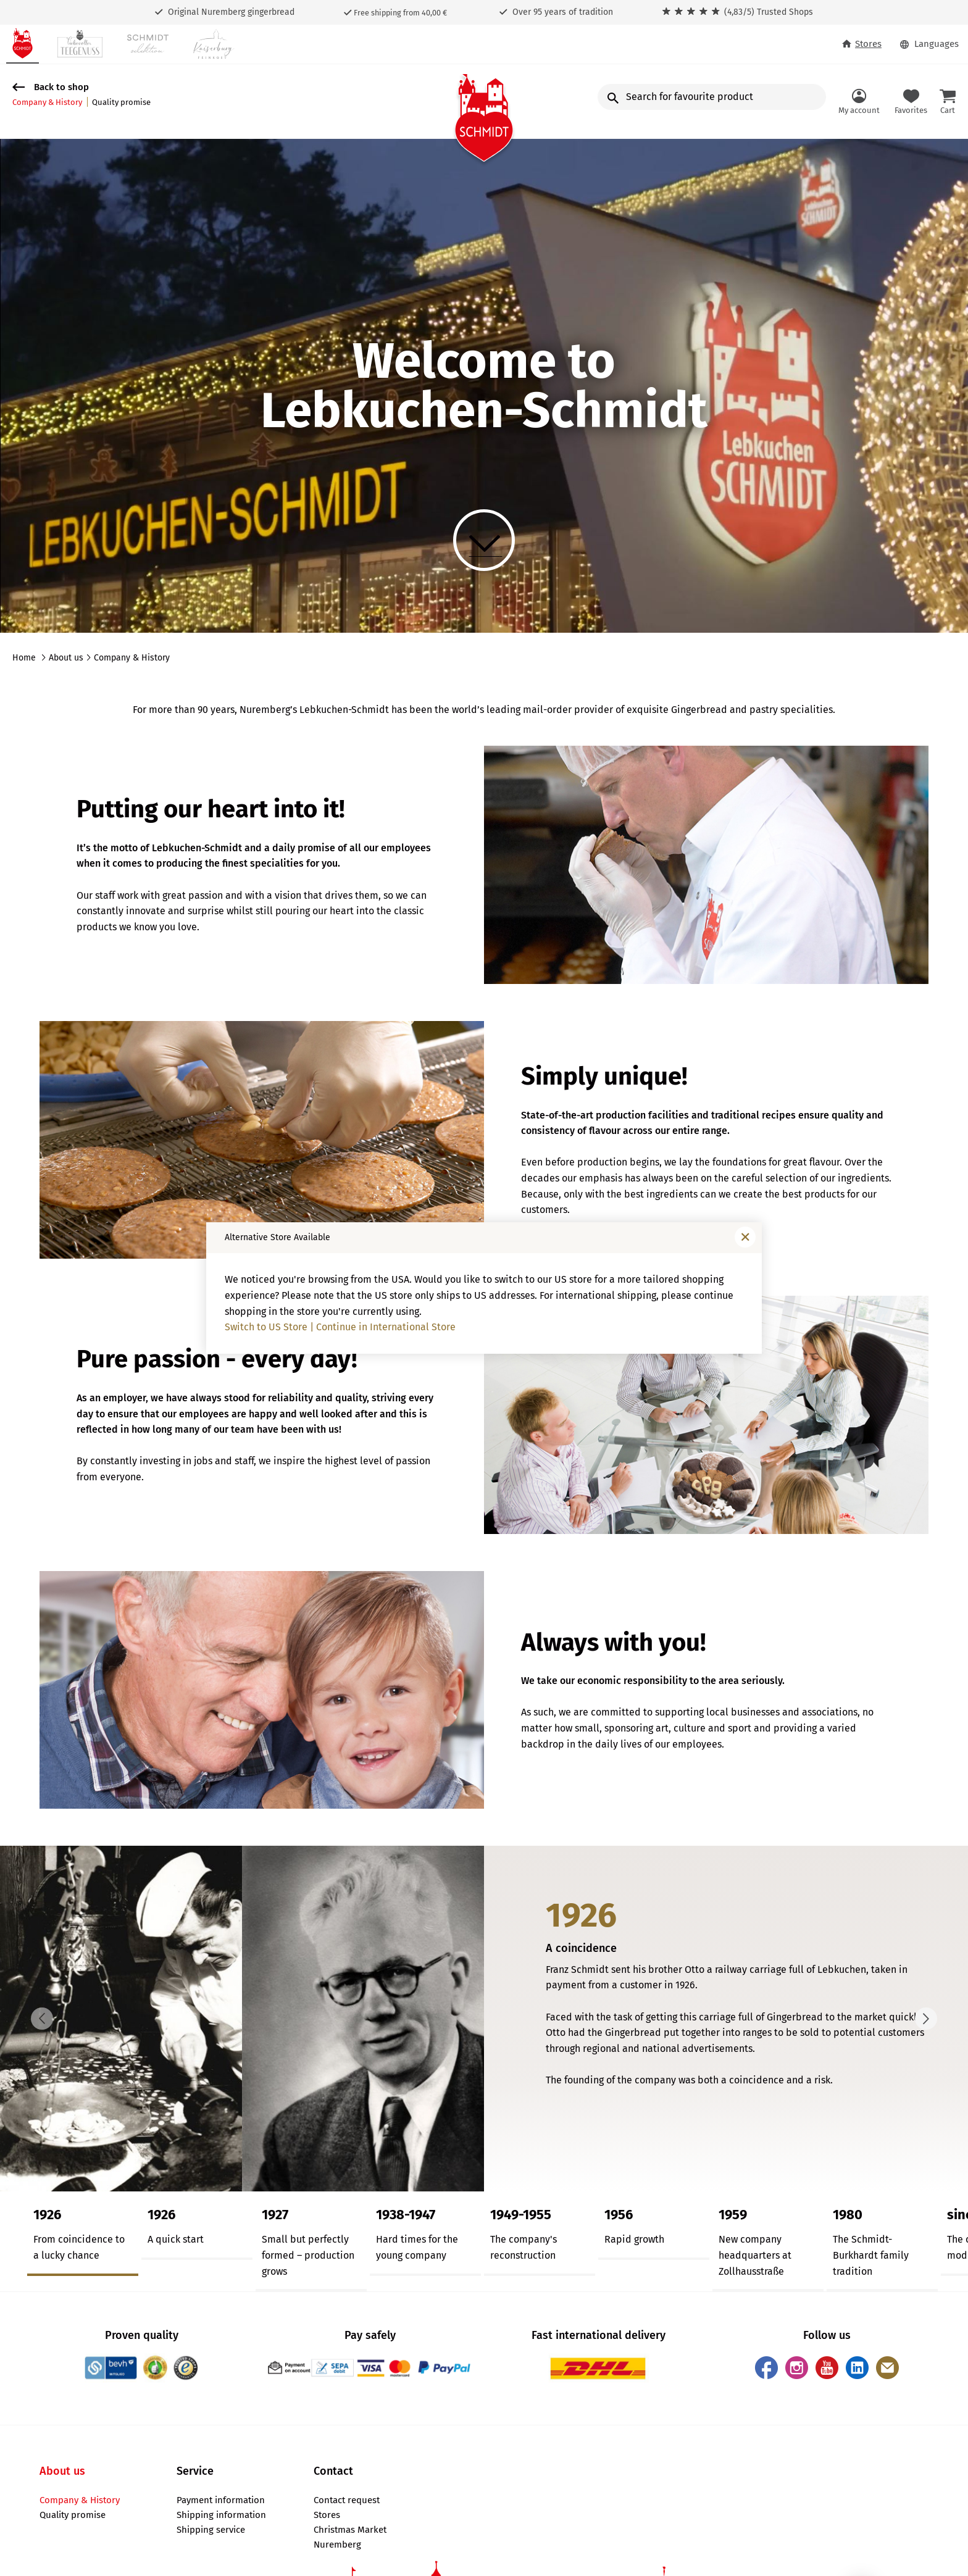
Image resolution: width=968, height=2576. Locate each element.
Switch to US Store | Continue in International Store (340, 1327)
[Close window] (745, 1237)
